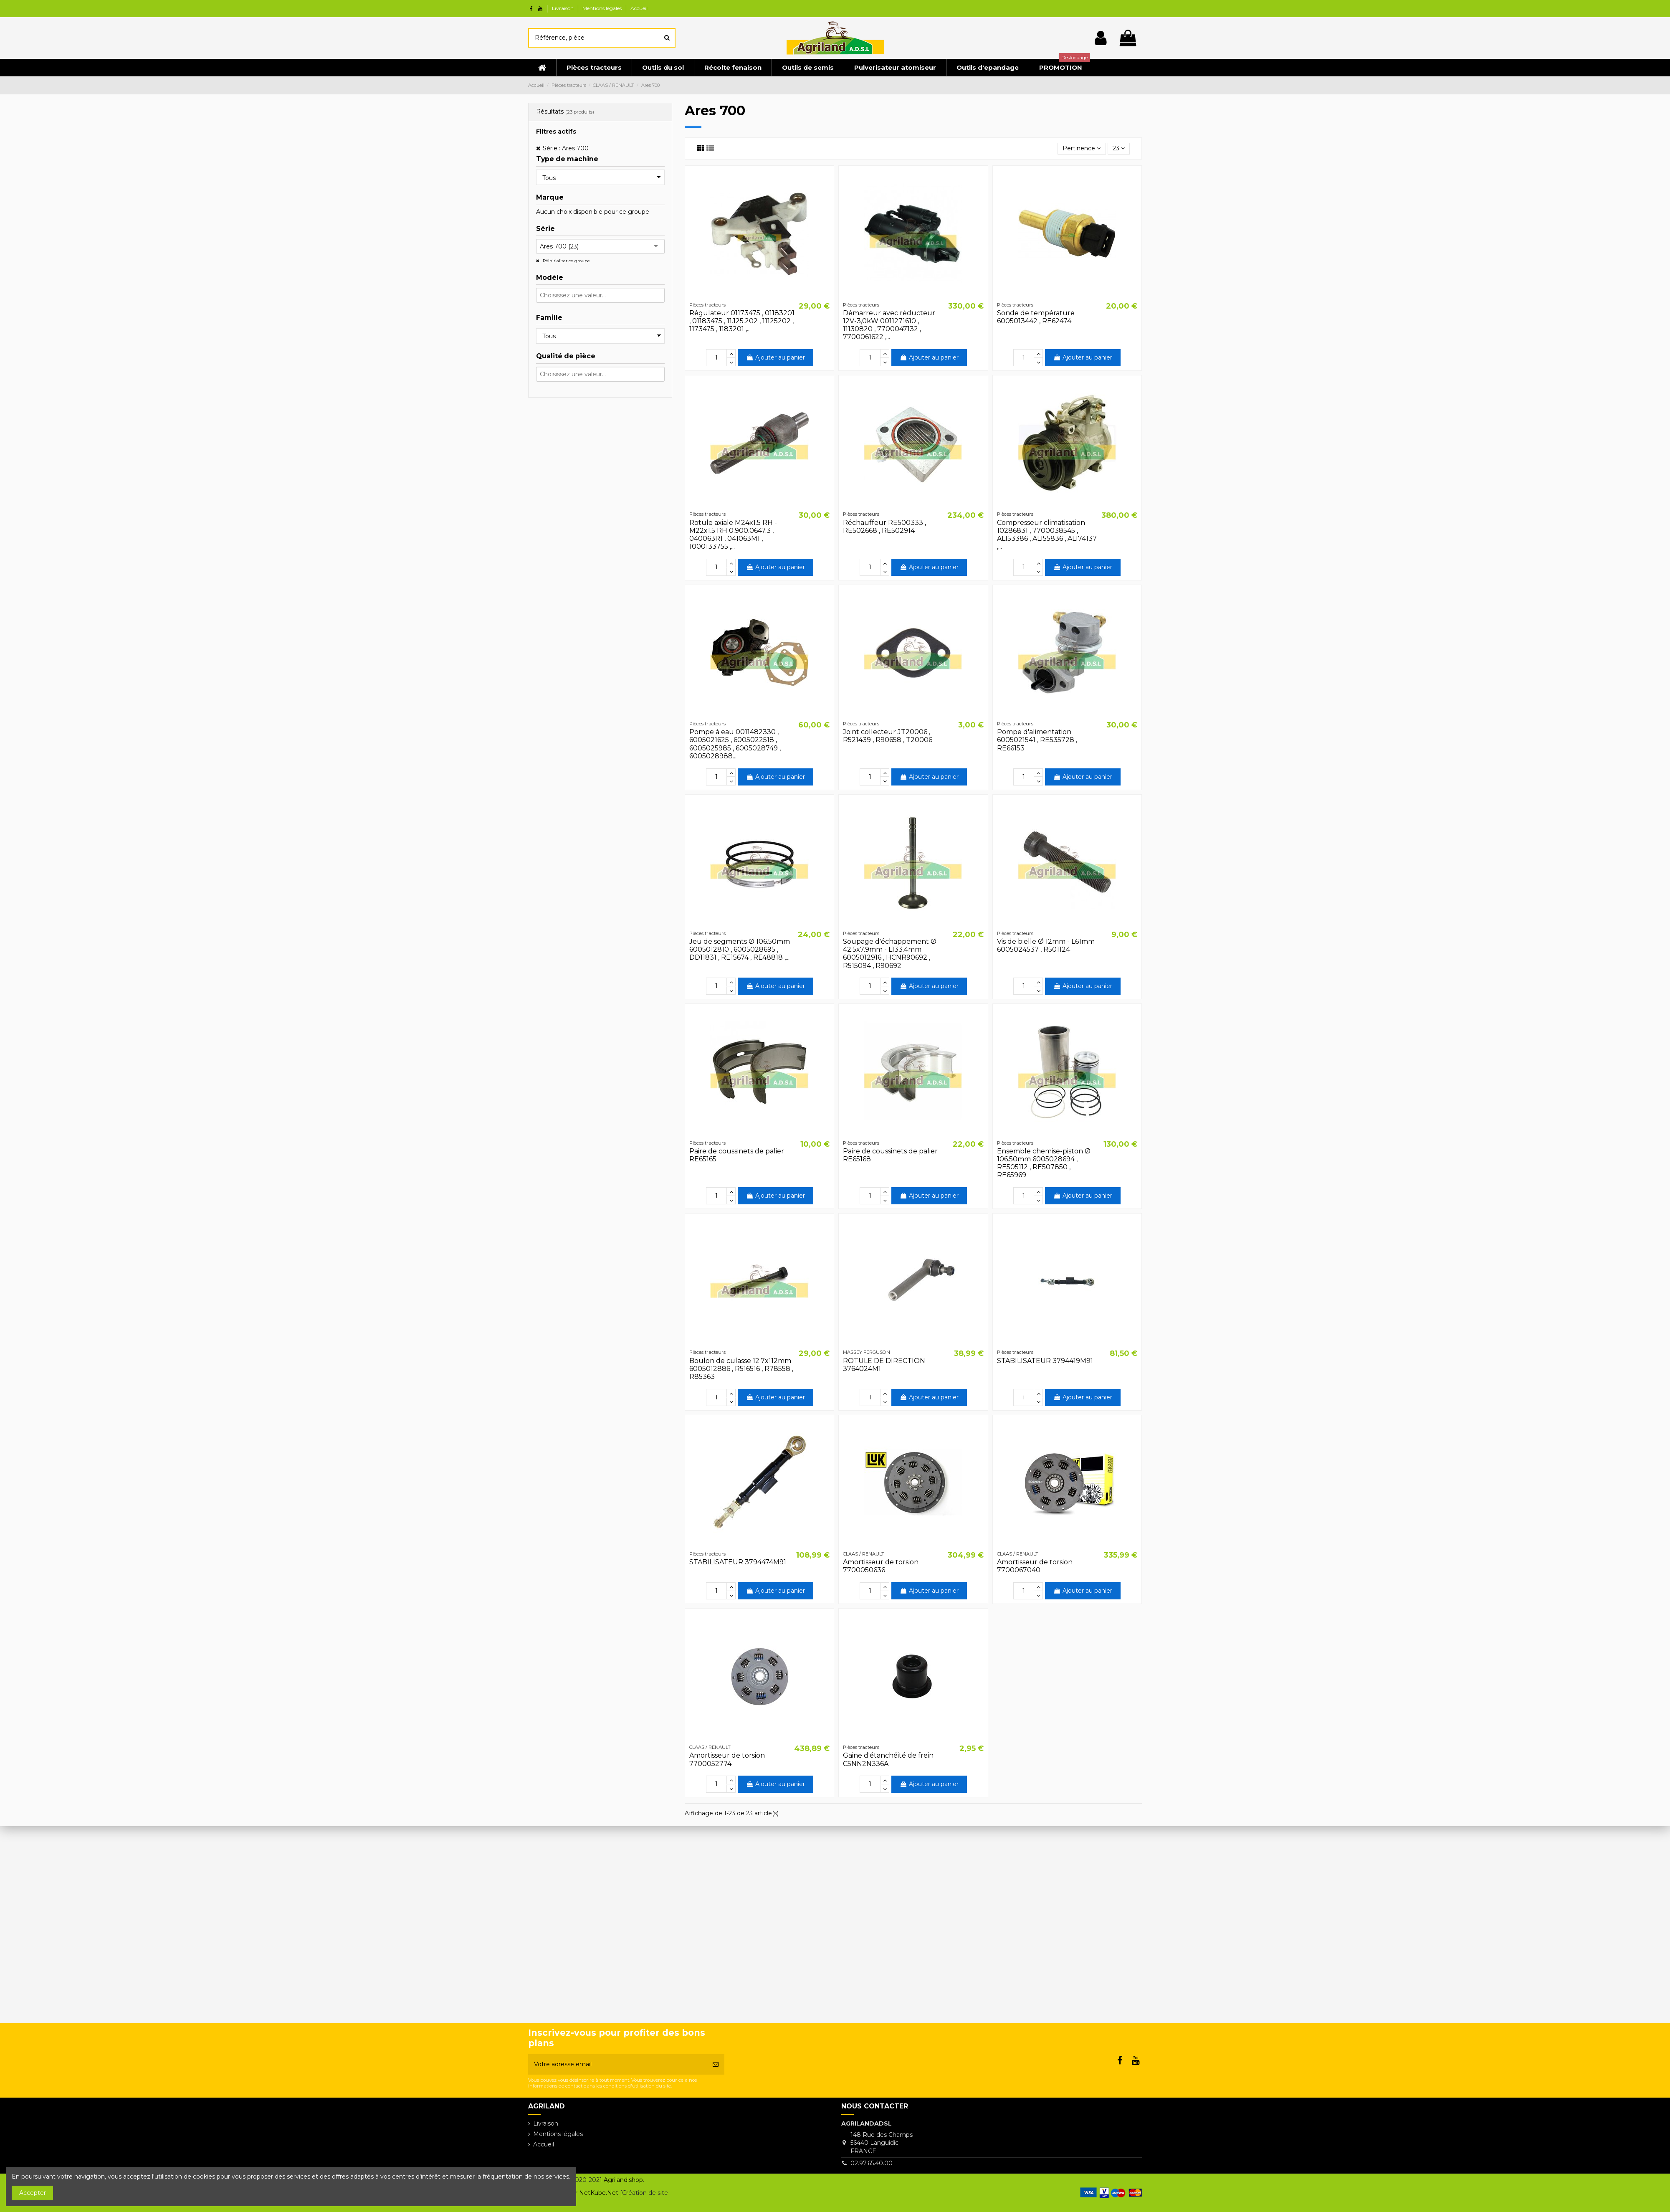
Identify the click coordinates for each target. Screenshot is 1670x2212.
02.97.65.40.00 (871, 2163)
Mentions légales (602, 8)
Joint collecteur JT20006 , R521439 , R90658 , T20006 (887, 736)
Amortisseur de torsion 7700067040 (1035, 1566)
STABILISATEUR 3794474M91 (737, 1562)
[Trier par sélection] (1082, 149)
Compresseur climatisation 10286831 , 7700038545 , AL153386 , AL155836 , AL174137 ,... (1047, 535)
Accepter (32, 2193)
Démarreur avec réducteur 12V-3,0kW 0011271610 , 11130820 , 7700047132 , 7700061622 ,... (889, 325)
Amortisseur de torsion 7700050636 (880, 1566)
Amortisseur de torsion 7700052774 (727, 1759)
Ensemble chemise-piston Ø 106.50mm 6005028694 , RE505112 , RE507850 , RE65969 (1044, 1163)
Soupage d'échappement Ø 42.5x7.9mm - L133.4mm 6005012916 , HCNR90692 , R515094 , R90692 (889, 954)
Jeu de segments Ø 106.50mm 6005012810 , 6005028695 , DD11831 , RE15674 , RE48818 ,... (739, 949)
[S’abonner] (715, 2064)
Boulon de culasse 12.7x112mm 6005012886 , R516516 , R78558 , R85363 (741, 1369)
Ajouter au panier (775, 357)
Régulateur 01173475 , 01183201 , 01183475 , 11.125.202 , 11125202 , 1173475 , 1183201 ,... (742, 321)
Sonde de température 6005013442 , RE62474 (1036, 317)
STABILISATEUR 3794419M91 (1045, 1361)
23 (1119, 148)
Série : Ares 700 (566, 148)
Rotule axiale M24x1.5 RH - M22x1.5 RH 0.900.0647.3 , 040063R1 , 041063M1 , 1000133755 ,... (733, 535)
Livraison (563, 8)
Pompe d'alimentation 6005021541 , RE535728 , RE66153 (1037, 740)
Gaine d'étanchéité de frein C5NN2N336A (888, 1759)
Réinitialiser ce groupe (565, 261)
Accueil (639, 8)
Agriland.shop (623, 2180)
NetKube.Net (598, 2193)
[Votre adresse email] (617, 2064)
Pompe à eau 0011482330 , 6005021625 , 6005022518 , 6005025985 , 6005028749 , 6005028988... (735, 744)
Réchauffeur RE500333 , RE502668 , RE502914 (884, 527)
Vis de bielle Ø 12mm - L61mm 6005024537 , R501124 (1046, 945)
